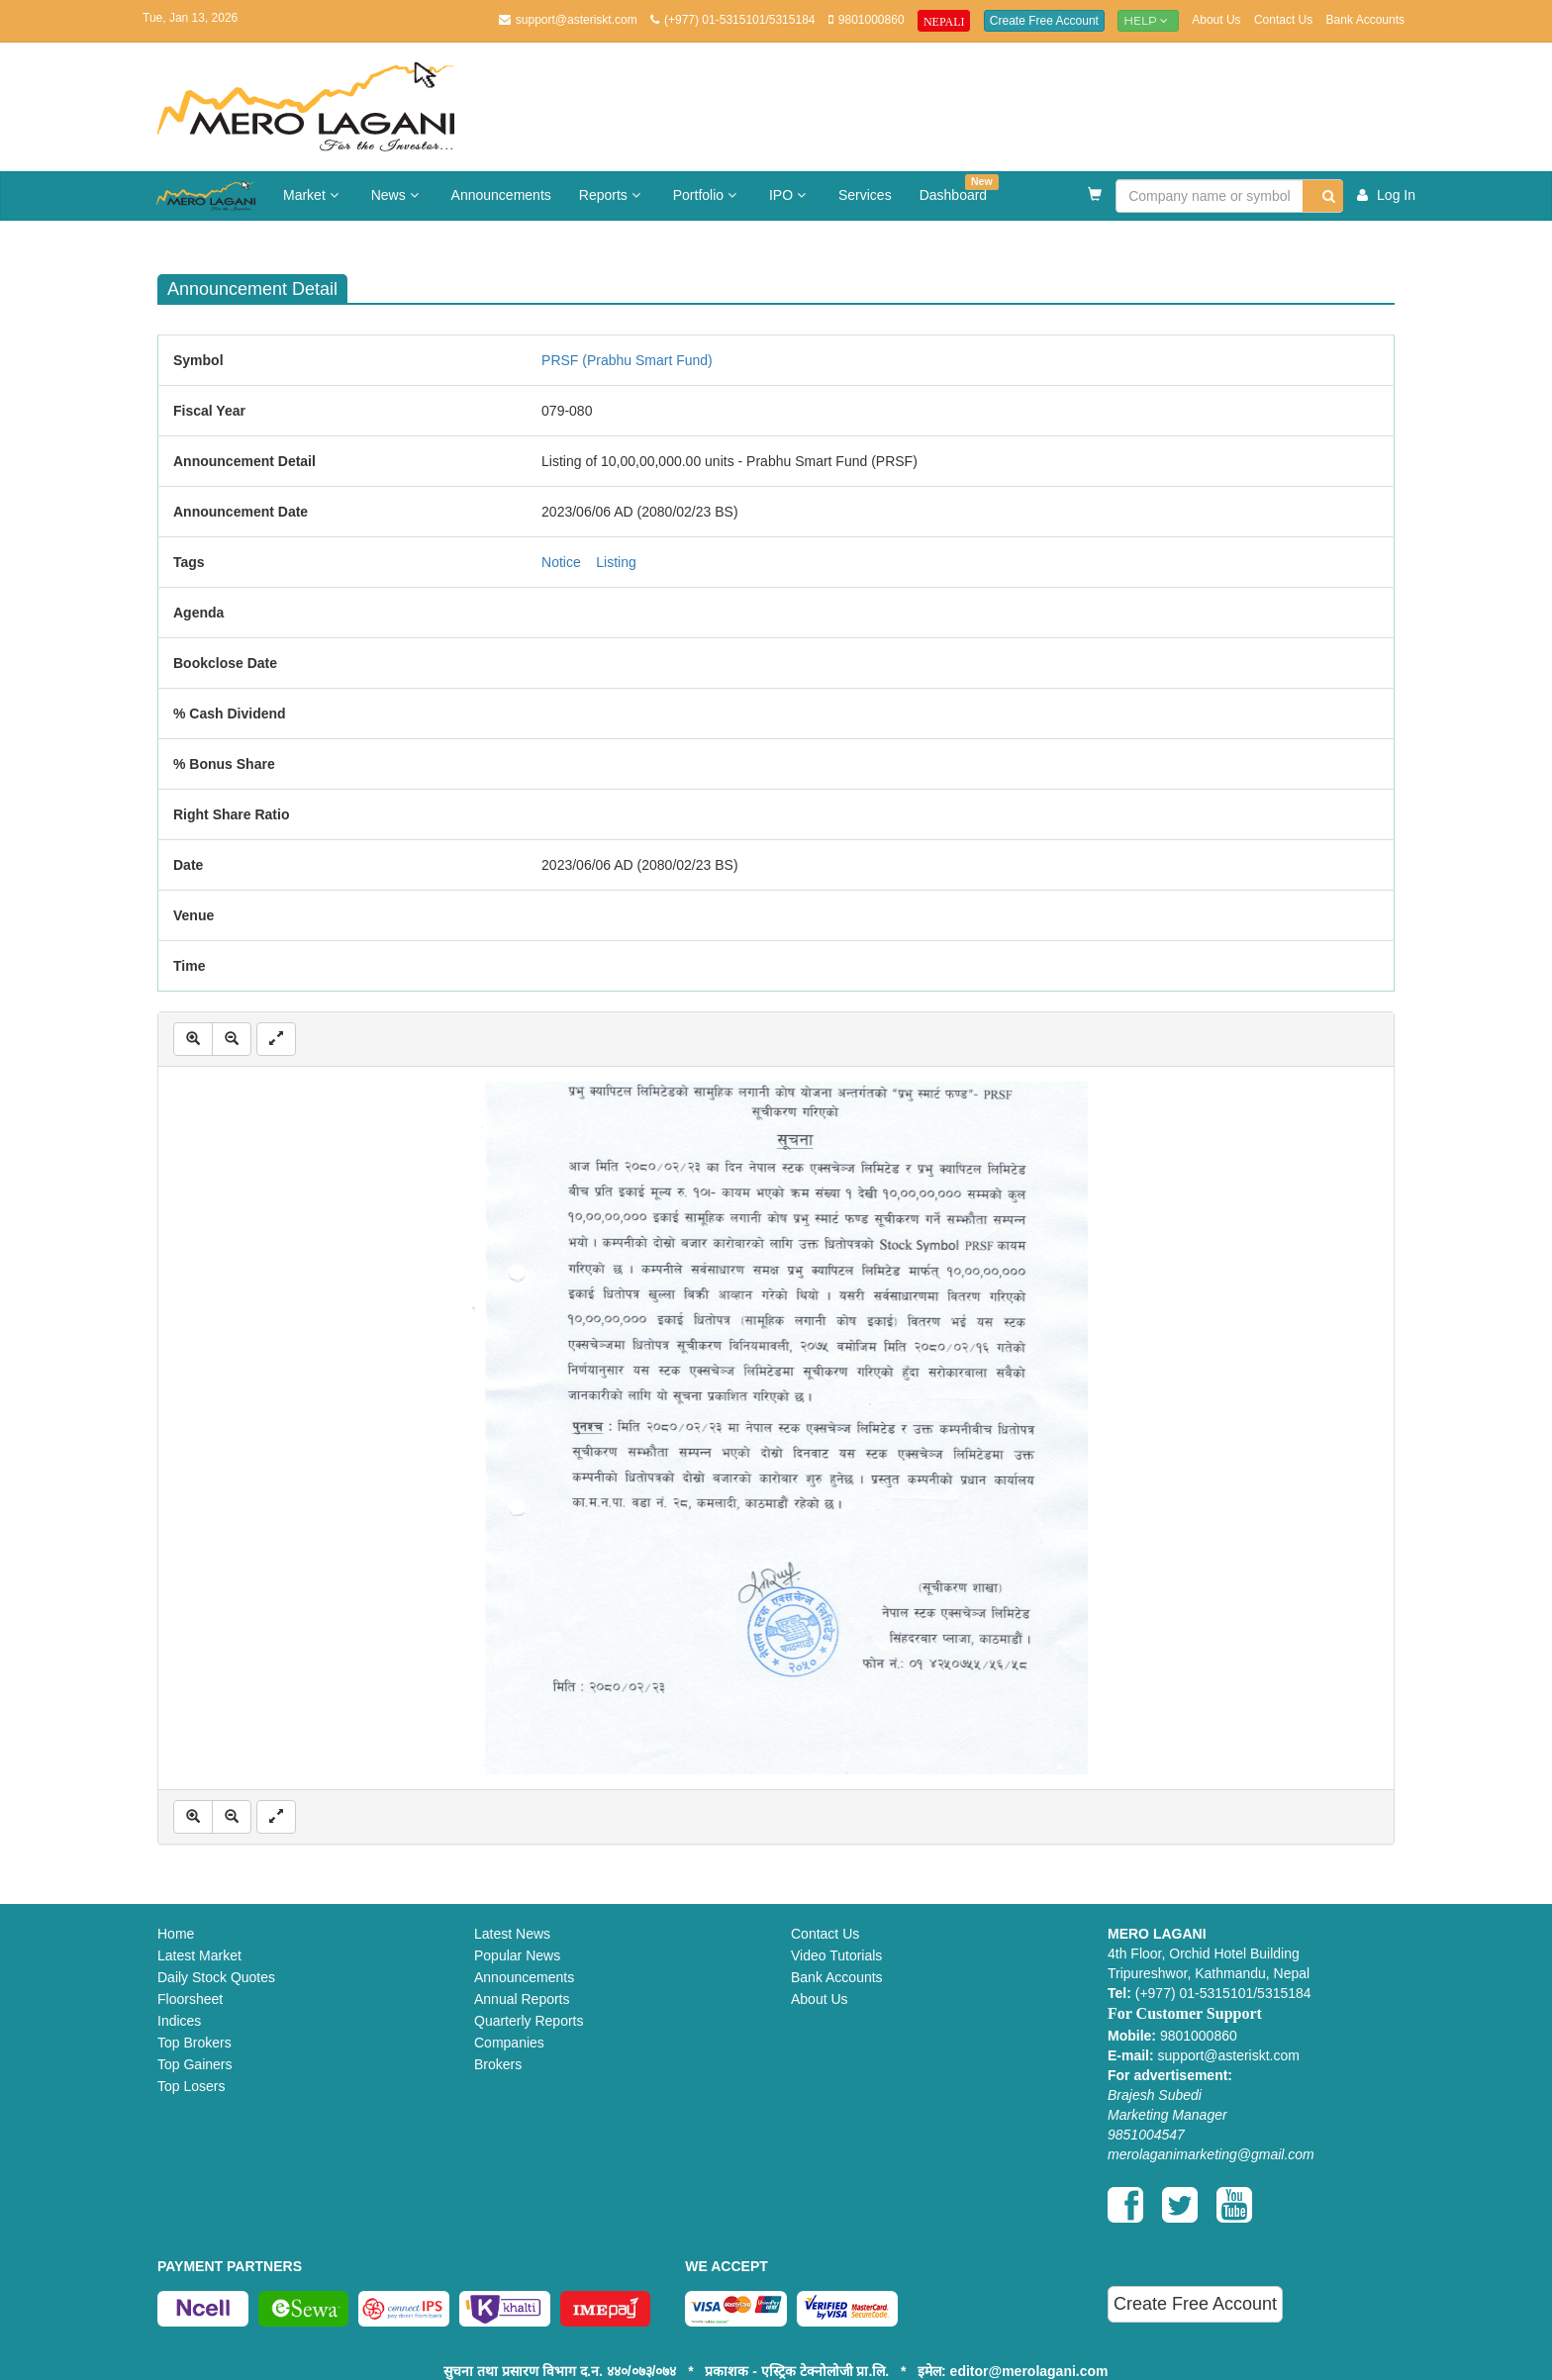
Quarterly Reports (528, 2021)
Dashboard (959, 188)
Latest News (512, 1934)
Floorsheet (190, 1999)
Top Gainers (194, 2064)
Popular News (517, 1955)
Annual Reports (522, 1999)
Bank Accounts (1365, 20)
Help (1148, 20)
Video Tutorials (836, 1955)
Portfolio (707, 195)
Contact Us (1283, 20)
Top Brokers (194, 2042)
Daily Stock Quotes (216, 1977)
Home (175, 1934)
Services (865, 195)
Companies (509, 2042)
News (397, 195)
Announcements (501, 195)
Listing (615, 562)
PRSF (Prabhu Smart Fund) (627, 360)
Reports (612, 195)
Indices (179, 2021)
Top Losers (191, 2086)
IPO (790, 195)
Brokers (498, 2064)
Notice (561, 562)
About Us (1216, 20)
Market (313, 195)
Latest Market (199, 1955)
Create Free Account (1044, 21)
